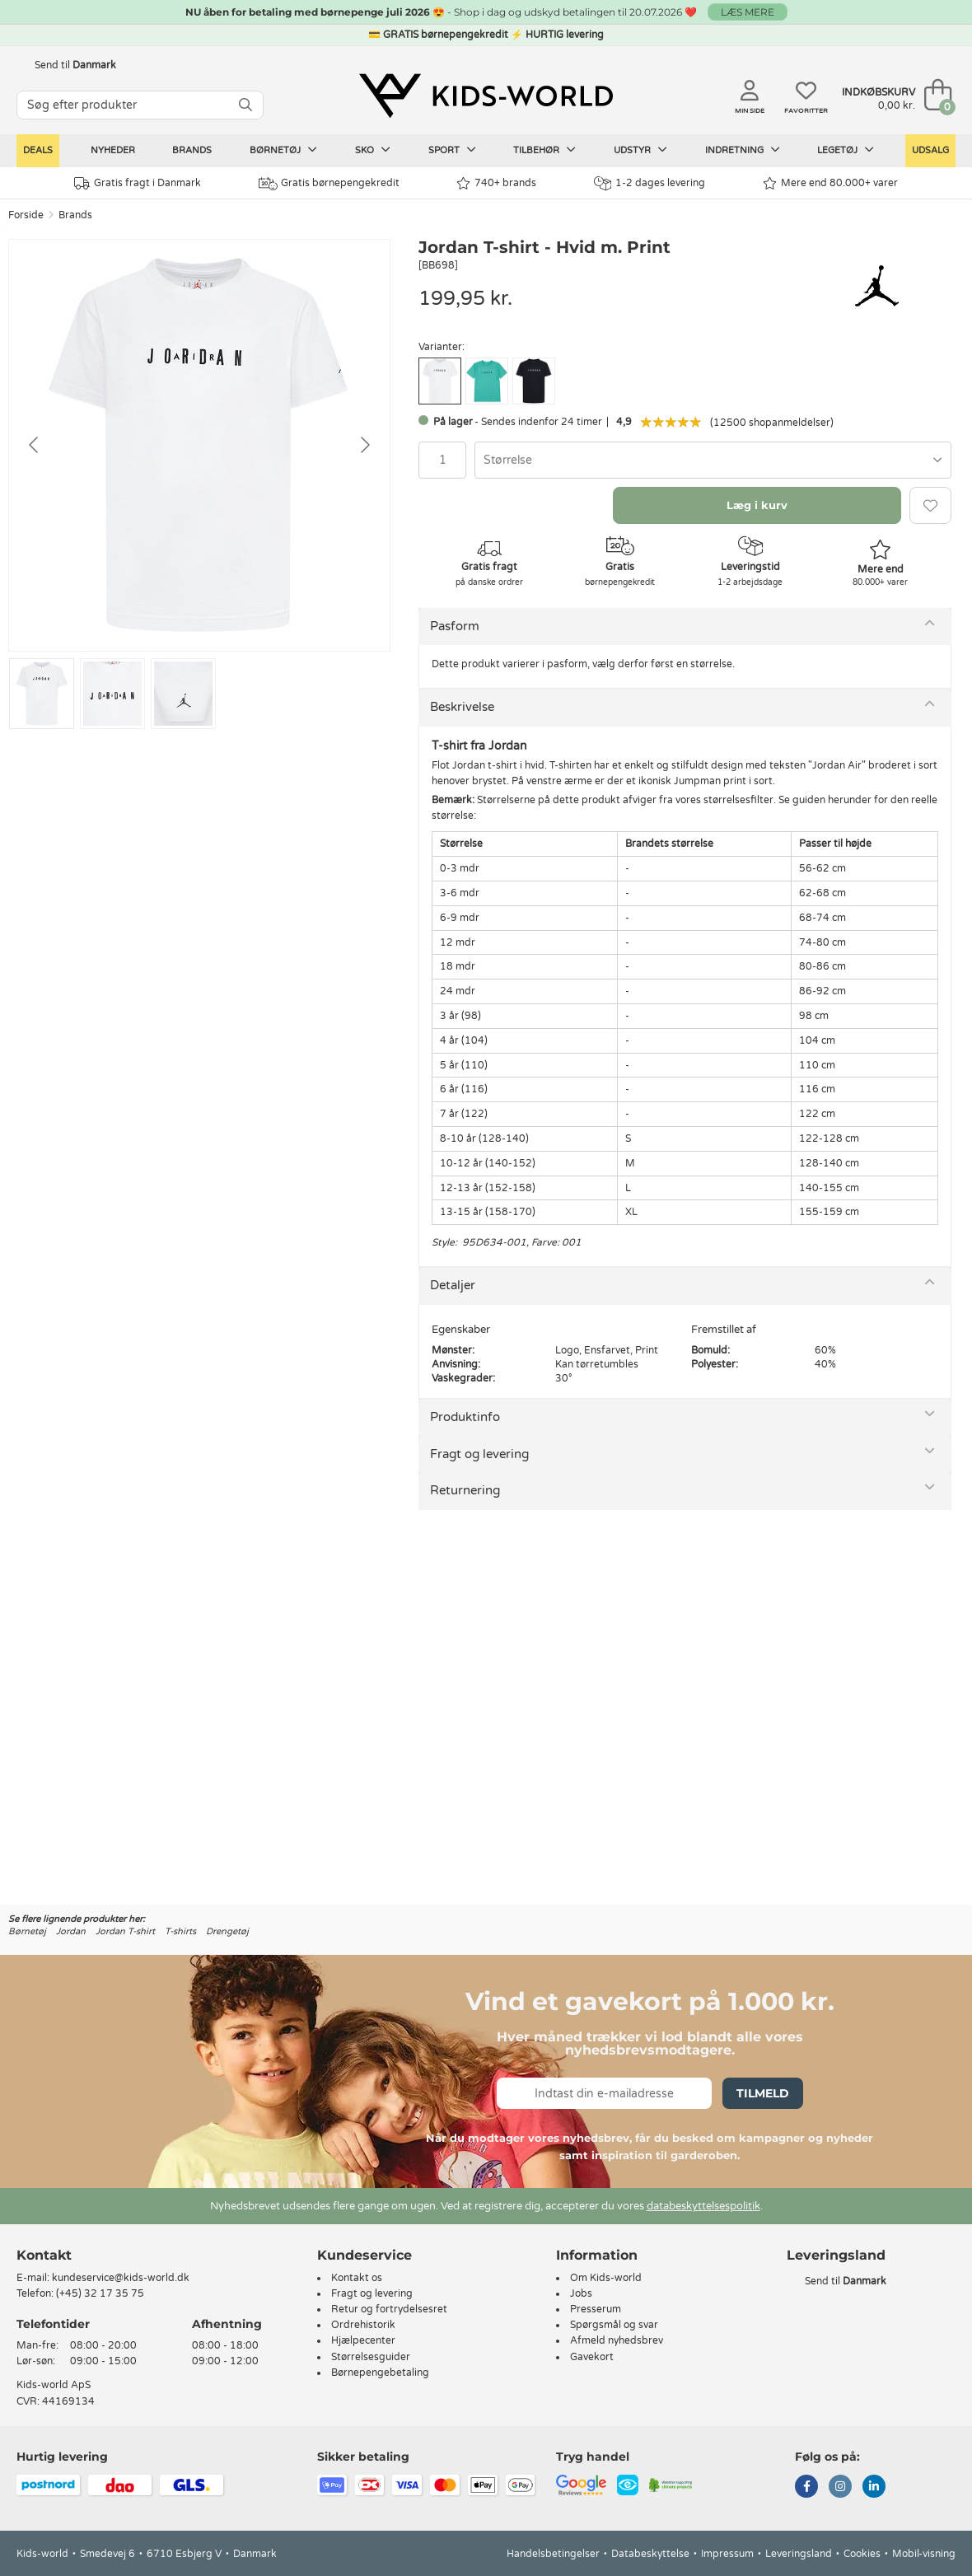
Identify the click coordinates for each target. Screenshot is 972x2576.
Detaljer (452, 1285)
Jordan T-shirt (125, 1931)
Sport (452, 150)
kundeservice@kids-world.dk (120, 2278)
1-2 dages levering (649, 183)
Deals (38, 150)
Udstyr (640, 150)
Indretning (742, 150)
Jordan (71, 1931)
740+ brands (496, 183)
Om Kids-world (606, 2278)
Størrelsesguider (370, 2357)
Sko (372, 150)
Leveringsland (798, 2554)
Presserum (595, 2309)
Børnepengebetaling (380, 2372)
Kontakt (44, 2255)
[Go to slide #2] (112, 693)
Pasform (454, 626)
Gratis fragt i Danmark (137, 183)
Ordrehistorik (363, 2325)
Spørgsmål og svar (614, 2325)
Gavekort (592, 2357)
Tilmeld (762, 2093)
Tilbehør (544, 150)
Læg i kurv (757, 505)
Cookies (862, 2554)
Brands (192, 150)
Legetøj (845, 150)
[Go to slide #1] (41, 693)
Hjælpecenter (363, 2340)
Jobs (581, 2293)
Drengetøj (227, 1931)
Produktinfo (465, 1417)
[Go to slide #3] (183, 693)
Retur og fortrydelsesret (389, 2309)
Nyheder (113, 150)
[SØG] (245, 105)
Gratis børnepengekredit (329, 183)
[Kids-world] (486, 96)
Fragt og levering (479, 1454)
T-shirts (180, 1931)
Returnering (465, 1490)
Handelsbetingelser (553, 2554)
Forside (26, 215)
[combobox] (712, 460)
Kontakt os (356, 2278)
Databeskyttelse (650, 2554)
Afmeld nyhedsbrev (616, 2340)
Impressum (727, 2554)
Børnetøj (283, 150)
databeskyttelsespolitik (703, 2206)
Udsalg (930, 150)
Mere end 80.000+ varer (830, 183)
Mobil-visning (924, 2554)
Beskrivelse (462, 706)
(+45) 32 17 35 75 (100, 2293)
